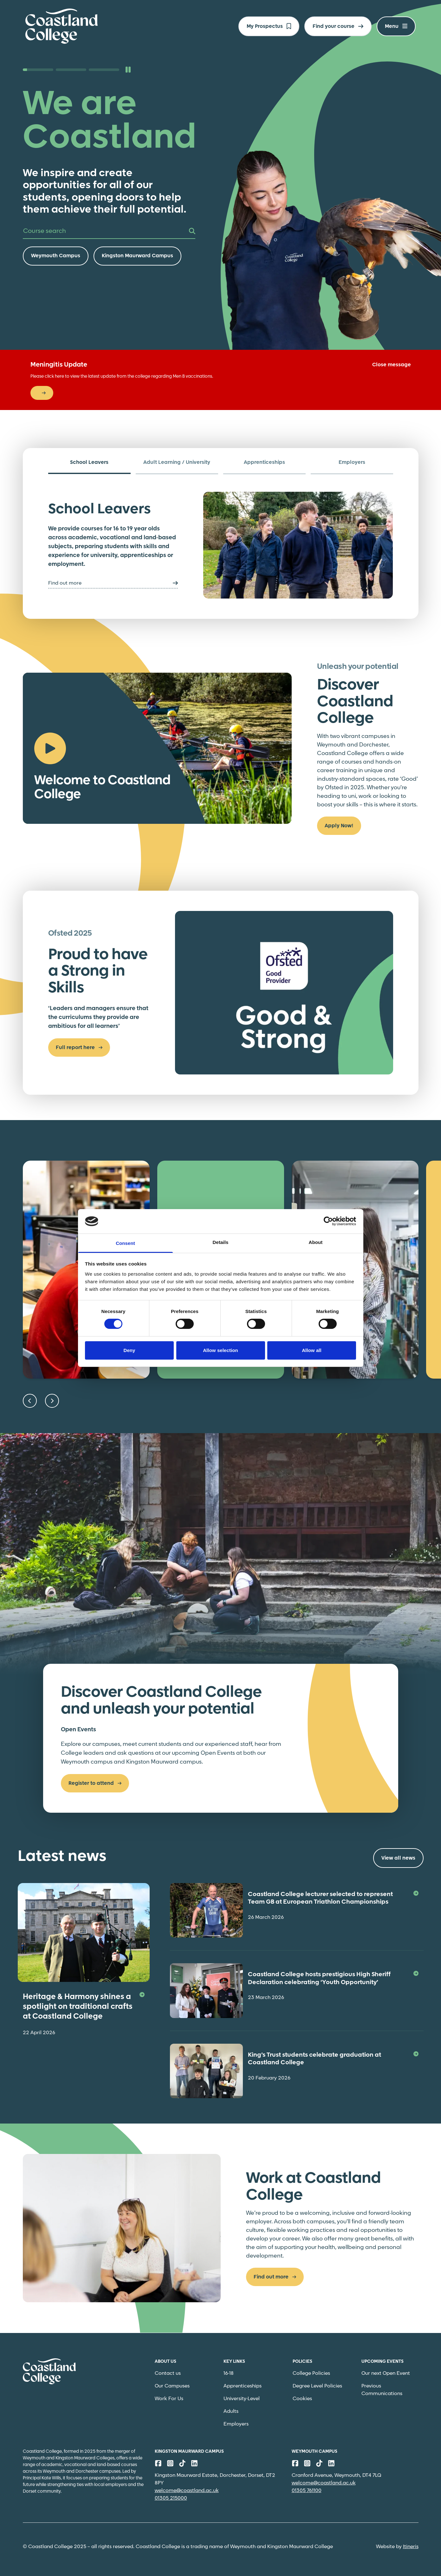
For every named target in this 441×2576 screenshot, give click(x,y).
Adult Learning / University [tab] (176, 462)
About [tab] (316, 1242)
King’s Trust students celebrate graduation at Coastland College (333, 2059)
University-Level (242, 2398)
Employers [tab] (352, 462)
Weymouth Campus (55, 256)
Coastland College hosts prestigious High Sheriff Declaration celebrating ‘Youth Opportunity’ (333, 1978)
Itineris (410, 2546)
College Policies (311, 2373)
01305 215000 (171, 2498)
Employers (236, 2424)
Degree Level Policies (317, 2386)
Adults (231, 2411)
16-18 (229, 2373)
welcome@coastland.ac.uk (187, 2490)
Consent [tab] (125, 1243)
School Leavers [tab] (89, 462)
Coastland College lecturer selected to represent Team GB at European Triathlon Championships (333, 1898)
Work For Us (169, 2398)
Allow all (311, 1350)
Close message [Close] (391, 365)
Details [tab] (221, 1242)
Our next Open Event (385, 2373)
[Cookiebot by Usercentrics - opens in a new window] (328, 1221)
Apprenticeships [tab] (264, 462)
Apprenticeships (243, 2386)
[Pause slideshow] (128, 70)
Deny (129, 1350)
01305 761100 (306, 2490)
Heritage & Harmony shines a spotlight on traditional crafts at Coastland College (84, 2007)
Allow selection (220, 1350)
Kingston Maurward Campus (137, 256)
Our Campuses (172, 2386)
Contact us (168, 2373)
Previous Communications (381, 2390)
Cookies (302, 2398)
